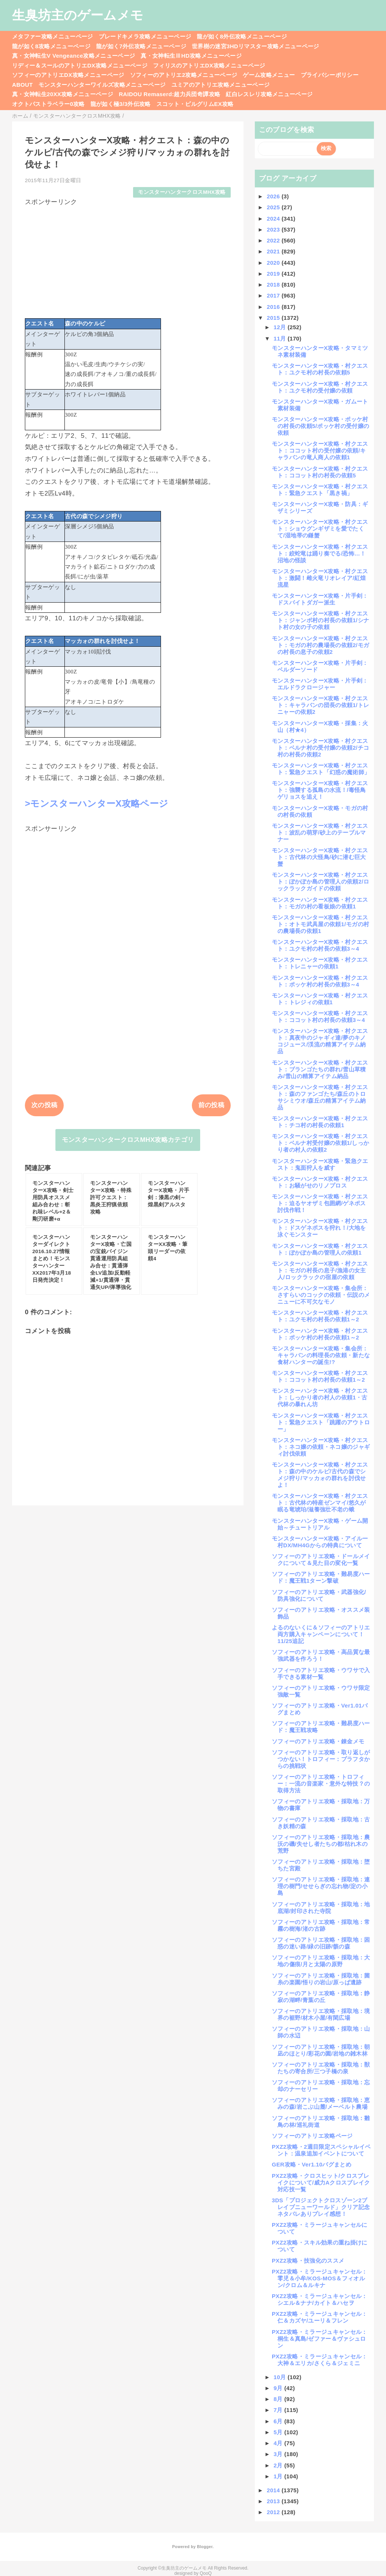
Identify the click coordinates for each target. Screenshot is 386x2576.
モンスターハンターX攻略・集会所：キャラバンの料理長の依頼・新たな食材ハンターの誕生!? (321, 1355)
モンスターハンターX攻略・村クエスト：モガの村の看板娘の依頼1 (320, 903)
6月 (279, 2421)
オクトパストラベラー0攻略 (48, 104)
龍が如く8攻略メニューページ (51, 46)
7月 (279, 2410)
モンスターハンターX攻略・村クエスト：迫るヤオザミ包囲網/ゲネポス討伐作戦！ (320, 1203)
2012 (274, 2512)
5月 (279, 2432)
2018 (274, 284)
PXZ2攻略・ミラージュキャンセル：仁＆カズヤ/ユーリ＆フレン (320, 2317)
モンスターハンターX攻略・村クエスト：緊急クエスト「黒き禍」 (320, 489)
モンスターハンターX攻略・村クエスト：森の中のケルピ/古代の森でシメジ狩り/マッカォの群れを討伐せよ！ (320, 1474)
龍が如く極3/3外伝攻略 (120, 104)
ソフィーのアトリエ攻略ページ (312, 2136)
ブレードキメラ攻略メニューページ (145, 36)
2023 (274, 229)
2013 (274, 2501)
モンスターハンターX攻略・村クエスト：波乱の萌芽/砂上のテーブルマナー (320, 832)
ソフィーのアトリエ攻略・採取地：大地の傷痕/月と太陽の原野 (321, 1960)
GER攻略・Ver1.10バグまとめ (311, 2164)
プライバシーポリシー (329, 75)
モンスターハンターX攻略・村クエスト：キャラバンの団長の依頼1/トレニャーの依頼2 (320, 705)
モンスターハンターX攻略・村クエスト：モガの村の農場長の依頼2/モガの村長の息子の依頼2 (320, 645)
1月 (279, 2476)
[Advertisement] (128, 259)
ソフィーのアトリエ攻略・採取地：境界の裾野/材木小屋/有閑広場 (321, 2014)
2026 (274, 196)
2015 (274, 318)
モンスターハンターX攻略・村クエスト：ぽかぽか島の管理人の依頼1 (320, 1249)
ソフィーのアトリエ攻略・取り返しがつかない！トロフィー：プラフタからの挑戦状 (321, 1759)
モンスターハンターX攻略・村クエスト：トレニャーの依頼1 (320, 963)
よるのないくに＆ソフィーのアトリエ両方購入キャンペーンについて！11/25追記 (321, 1634)
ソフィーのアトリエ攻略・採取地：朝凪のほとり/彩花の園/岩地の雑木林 (321, 2050)
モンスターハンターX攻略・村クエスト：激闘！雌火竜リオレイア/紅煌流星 (320, 578)
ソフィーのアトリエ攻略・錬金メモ (318, 1741)
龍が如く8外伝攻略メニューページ (242, 36)
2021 (274, 251)
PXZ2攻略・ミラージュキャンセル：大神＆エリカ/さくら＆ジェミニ (320, 2359)
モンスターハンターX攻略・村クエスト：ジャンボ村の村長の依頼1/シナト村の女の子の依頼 (320, 620)
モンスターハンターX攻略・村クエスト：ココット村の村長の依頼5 (320, 472)
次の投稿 (44, 1105)
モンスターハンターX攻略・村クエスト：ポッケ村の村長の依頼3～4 (320, 981)
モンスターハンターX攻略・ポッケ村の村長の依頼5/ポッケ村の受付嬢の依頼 (320, 426)
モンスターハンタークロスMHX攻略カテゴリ (128, 1139)
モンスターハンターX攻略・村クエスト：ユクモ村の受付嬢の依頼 (320, 387)
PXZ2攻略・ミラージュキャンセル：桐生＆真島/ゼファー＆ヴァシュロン (320, 2339)
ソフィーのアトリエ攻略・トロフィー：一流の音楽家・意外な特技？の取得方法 (321, 1784)
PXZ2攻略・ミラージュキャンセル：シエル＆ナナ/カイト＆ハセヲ (320, 2299)
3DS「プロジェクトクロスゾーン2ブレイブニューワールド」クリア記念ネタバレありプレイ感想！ (321, 2207)
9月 (279, 2388)
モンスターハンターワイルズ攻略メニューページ (101, 84)
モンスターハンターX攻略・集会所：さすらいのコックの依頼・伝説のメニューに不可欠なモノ (321, 1295)
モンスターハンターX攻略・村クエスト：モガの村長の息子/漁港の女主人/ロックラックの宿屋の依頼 (320, 1270)
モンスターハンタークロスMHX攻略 (181, 192)
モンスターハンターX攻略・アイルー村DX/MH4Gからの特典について (320, 1541)
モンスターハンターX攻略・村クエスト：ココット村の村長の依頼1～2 (320, 1376)
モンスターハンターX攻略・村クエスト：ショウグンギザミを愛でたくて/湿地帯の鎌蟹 (320, 529)
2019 (274, 273)
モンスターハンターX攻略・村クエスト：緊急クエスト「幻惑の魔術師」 (321, 768)
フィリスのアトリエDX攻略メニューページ (209, 65)
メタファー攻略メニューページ (52, 36)
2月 (279, 2465)
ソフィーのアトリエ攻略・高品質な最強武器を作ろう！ (321, 1655)
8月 (279, 2399)
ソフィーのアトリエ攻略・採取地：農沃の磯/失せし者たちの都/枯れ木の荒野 (321, 1844)
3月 (279, 2454)
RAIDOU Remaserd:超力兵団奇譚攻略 (169, 94)
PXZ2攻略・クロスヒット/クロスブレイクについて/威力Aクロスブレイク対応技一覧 (321, 2182)
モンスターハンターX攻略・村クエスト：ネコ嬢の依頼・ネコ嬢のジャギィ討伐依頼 (321, 1447)
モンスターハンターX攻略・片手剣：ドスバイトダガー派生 (320, 599)
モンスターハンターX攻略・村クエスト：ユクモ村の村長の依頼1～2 (320, 1316)
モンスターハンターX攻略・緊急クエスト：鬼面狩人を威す (320, 1164)
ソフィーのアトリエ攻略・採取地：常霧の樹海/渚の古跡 (321, 1925)
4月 (279, 2443)
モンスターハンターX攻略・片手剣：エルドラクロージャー (320, 683)
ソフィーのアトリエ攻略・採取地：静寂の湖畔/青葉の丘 (321, 1996)
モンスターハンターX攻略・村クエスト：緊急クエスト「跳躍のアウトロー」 (321, 1422)
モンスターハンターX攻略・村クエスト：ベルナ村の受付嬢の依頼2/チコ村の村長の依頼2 (320, 748)
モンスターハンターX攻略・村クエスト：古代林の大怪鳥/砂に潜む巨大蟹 (320, 857)
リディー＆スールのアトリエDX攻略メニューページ (79, 65)
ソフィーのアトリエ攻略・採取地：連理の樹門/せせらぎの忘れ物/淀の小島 (321, 1886)
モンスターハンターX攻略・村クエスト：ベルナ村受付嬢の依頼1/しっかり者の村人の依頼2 (320, 1143)
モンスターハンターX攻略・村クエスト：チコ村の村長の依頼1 (320, 1121)
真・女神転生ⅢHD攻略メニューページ (191, 55)
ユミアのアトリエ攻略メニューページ (221, 84)
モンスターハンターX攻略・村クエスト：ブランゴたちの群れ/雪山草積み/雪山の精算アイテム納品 (320, 1069)
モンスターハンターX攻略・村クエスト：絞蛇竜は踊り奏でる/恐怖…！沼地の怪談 (320, 553)
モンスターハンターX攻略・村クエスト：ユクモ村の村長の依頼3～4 (320, 945)
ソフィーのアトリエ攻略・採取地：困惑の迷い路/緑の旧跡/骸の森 (321, 1943)
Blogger (204, 2546)
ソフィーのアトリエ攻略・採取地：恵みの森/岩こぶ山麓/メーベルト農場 (321, 2103)
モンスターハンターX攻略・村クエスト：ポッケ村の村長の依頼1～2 (320, 1334)
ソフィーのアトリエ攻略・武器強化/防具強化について (319, 1595)
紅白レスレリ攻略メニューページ (269, 94)
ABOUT (22, 84)
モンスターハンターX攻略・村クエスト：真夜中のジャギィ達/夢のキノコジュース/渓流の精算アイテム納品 (320, 1041)
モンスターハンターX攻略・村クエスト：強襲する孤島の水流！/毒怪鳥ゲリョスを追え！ (320, 790)
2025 (274, 207)
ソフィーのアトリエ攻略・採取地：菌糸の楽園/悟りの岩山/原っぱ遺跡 (321, 1978)
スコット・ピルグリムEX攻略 (195, 104)
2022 (274, 240)
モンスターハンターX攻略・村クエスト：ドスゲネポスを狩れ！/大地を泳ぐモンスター (320, 1228)
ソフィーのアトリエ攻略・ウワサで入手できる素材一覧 (321, 1673)
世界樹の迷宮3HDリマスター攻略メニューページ (255, 46)
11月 (281, 338)
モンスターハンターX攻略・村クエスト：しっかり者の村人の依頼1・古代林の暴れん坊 (320, 1397)
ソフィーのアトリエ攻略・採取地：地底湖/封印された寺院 (321, 1907)
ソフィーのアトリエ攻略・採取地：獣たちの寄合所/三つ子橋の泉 (321, 2067)
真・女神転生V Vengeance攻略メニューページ (73, 55)
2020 (274, 262)
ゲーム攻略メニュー (269, 75)
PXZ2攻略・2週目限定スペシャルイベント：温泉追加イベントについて (321, 2150)
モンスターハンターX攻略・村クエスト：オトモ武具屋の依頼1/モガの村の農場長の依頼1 (320, 924)
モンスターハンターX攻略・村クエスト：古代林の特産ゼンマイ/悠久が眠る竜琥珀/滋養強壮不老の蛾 (320, 1503)
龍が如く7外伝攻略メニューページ (141, 46)
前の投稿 (211, 1105)
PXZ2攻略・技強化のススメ (308, 2260)
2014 (274, 2490)
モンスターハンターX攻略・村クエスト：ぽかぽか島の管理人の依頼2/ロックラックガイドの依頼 (320, 881)
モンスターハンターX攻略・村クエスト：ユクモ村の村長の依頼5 (320, 369)
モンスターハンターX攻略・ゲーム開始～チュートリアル (320, 1524)
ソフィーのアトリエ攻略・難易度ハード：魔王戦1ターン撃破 (321, 1577)
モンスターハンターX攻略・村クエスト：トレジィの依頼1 (320, 998)
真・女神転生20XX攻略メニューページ (62, 94)
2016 (274, 307)
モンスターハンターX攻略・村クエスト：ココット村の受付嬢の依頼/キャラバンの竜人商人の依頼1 (320, 450)
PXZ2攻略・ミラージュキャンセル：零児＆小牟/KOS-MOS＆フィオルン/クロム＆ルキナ (320, 2278)
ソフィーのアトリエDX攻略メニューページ (68, 75)
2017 (274, 295)
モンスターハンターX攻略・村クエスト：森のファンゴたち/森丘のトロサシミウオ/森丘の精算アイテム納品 (320, 1097)
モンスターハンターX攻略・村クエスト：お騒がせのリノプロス (320, 1182)
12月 (281, 327)
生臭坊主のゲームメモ (77, 15)
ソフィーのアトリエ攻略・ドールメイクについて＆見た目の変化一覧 (321, 1559)
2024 (274, 218)
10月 (281, 2377)
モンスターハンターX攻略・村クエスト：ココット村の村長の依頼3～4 (320, 1016)
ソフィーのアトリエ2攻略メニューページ (183, 75)
